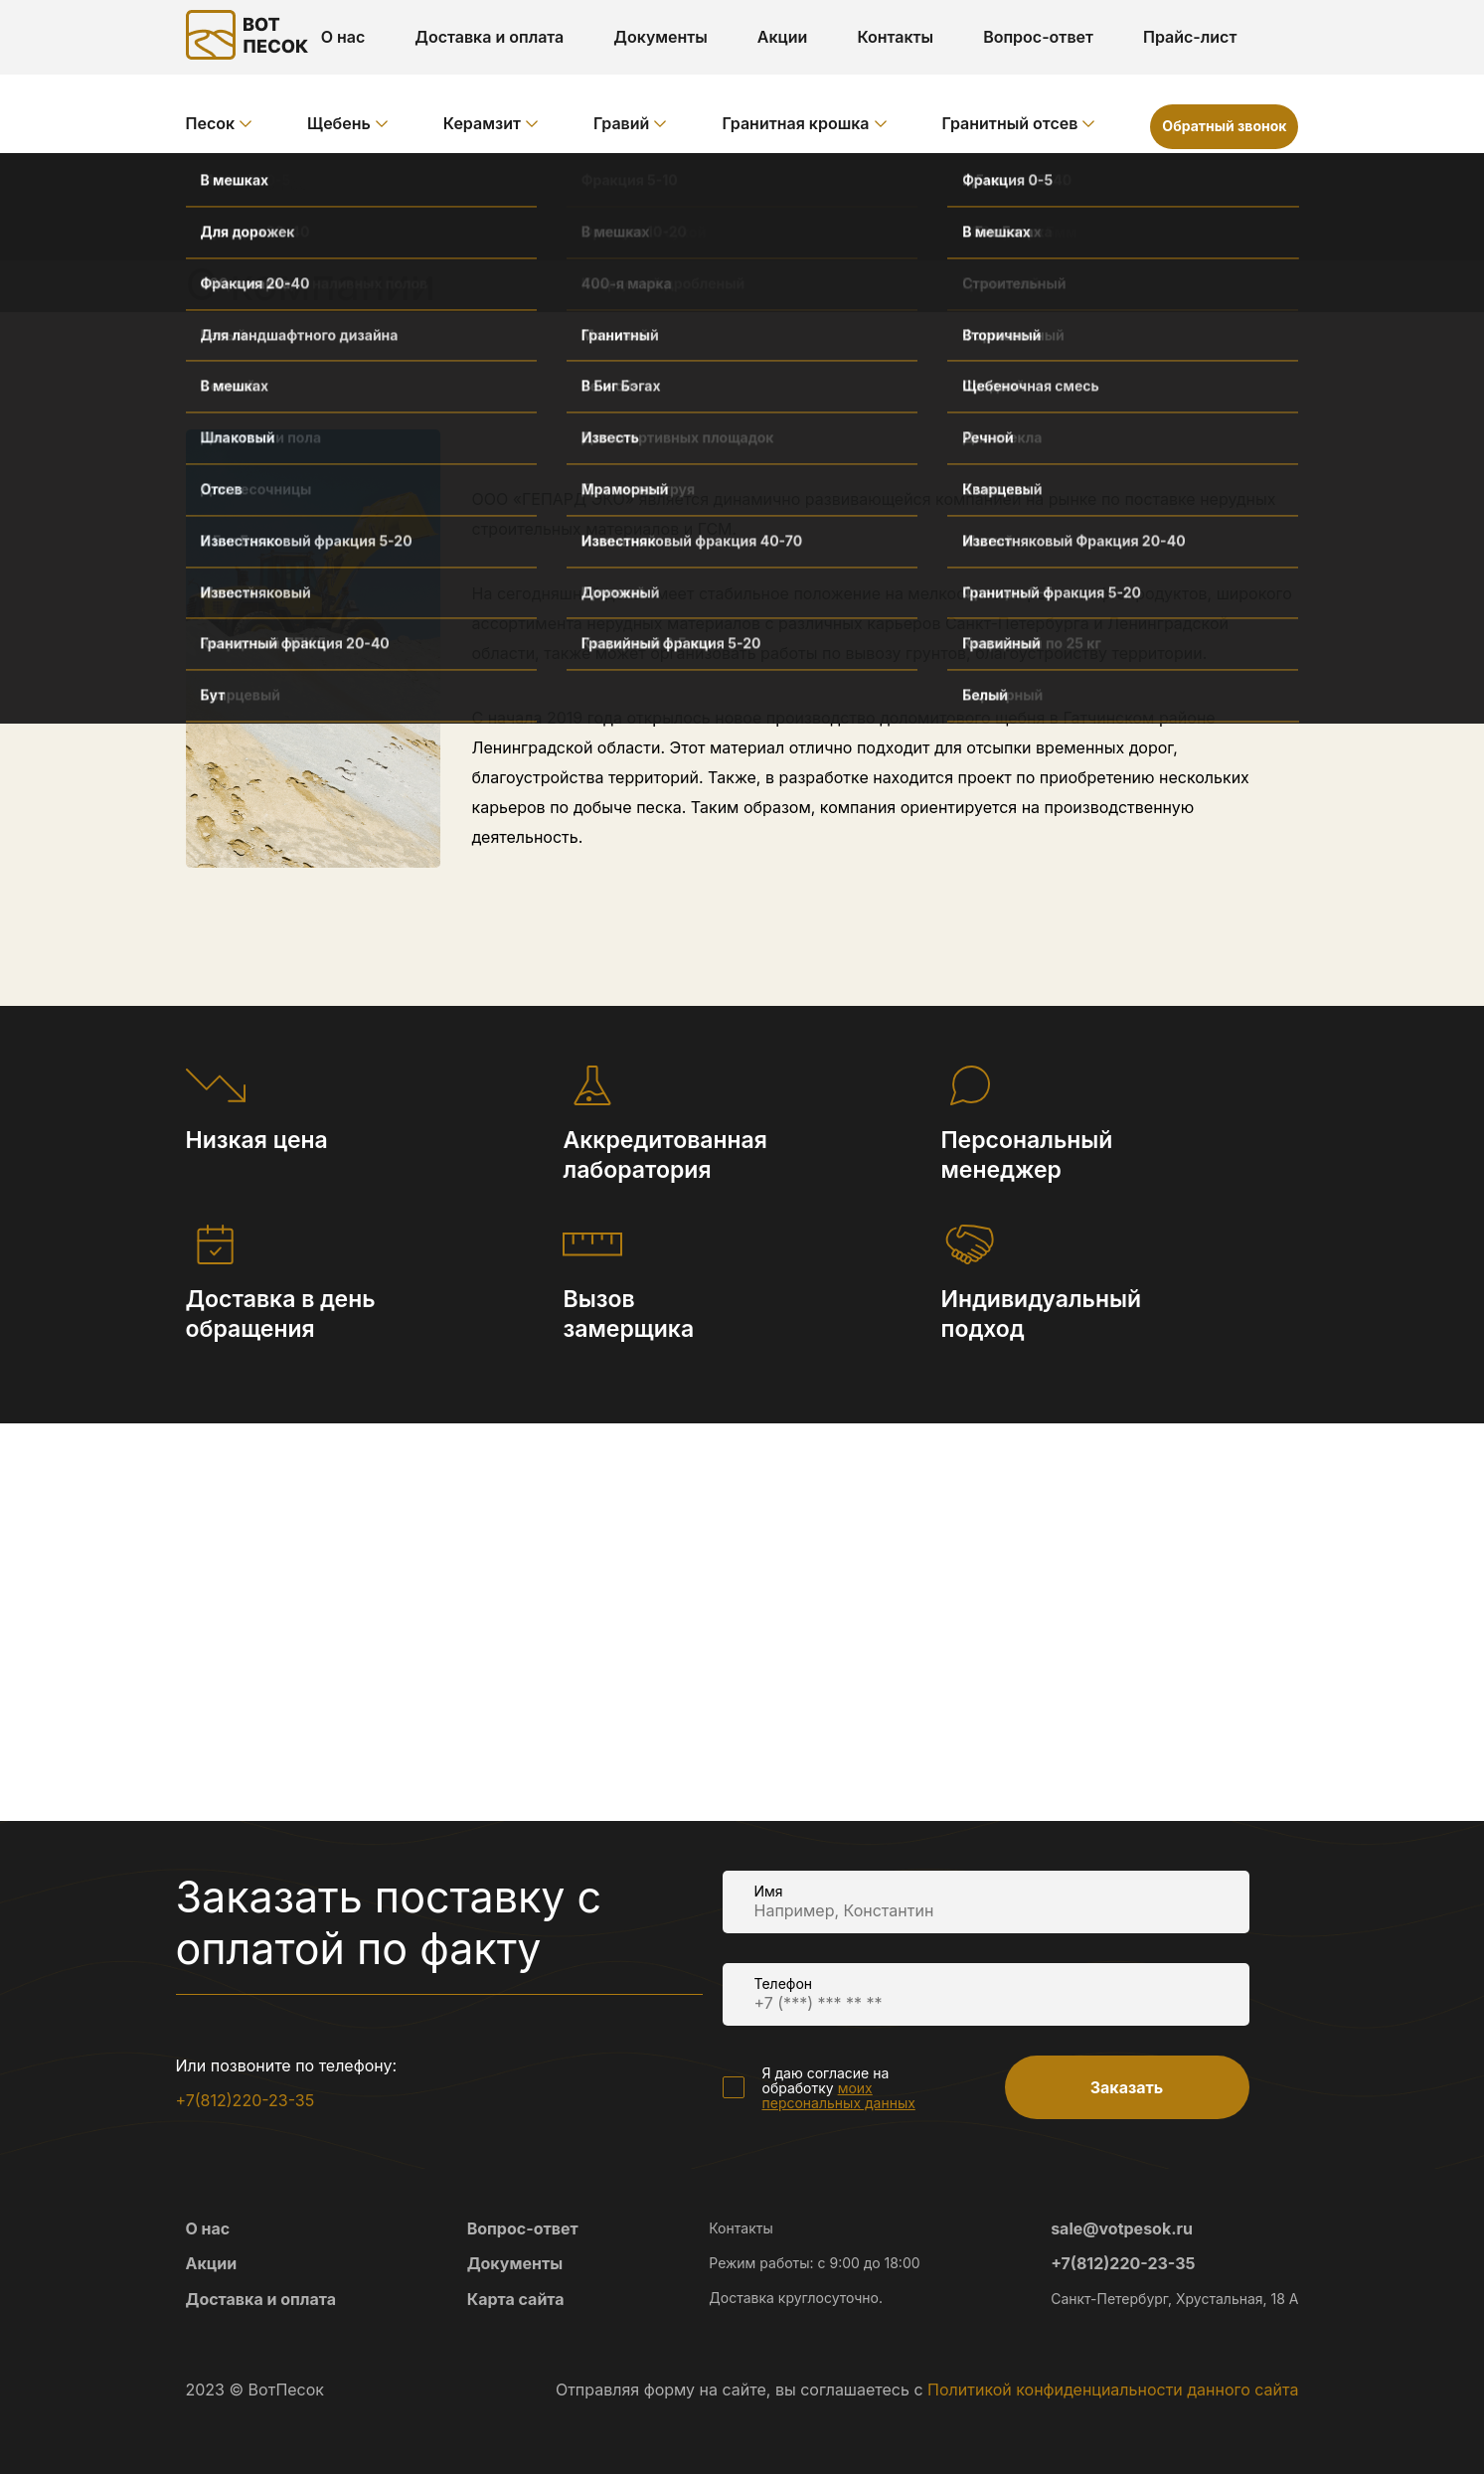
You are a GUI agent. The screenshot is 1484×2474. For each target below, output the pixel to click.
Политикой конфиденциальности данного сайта (1112, 2389)
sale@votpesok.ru (1122, 2228)
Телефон (783, 1983)
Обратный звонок (1224, 125)
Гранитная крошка (795, 123)
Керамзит (482, 123)
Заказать (1127, 2087)
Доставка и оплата (489, 37)
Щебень (339, 123)
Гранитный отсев (1010, 123)
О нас (343, 37)
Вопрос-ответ (1038, 37)
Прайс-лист (1190, 37)
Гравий (621, 123)
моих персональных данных (838, 2095)
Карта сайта (516, 2299)
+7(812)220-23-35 (245, 2100)
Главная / (225, 184)
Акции (782, 37)
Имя (768, 1891)
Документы (660, 37)
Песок (211, 123)
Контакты (895, 37)
